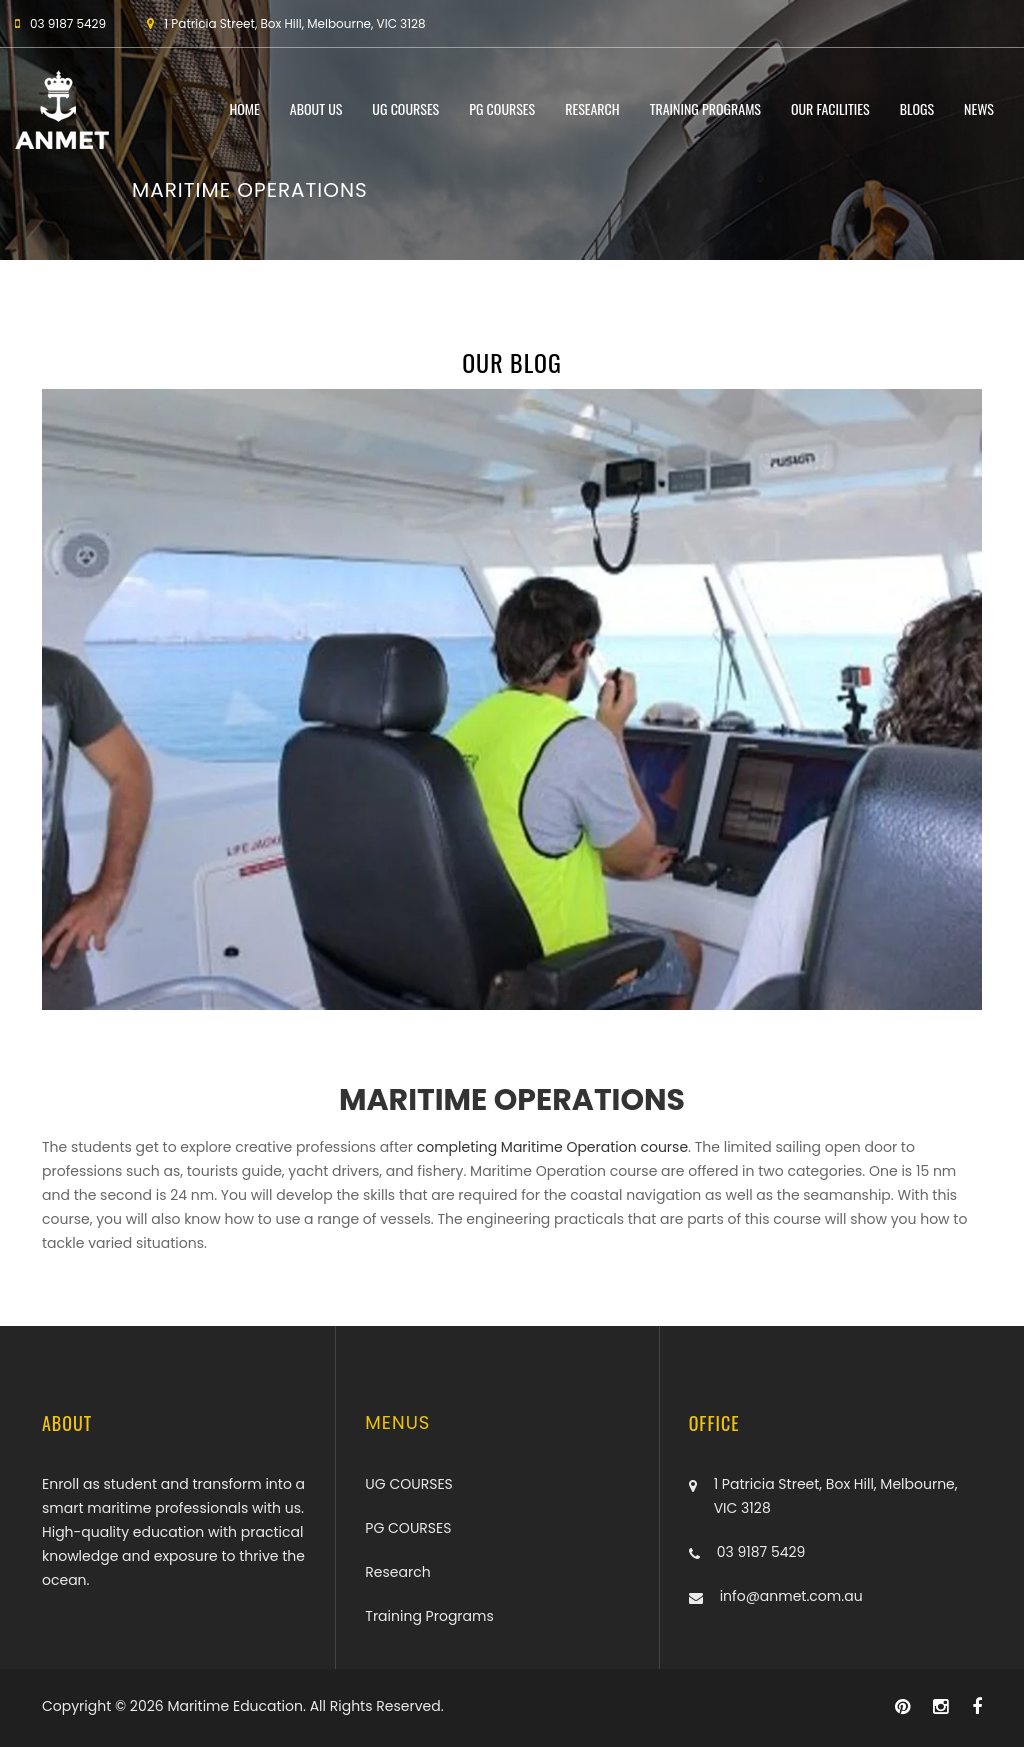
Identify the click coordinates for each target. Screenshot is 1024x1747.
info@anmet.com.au (791, 1596)
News (979, 109)
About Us (316, 109)
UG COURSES (405, 109)
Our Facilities (830, 109)
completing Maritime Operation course (550, 1147)
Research (592, 109)
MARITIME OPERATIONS (512, 1100)
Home (244, 109)
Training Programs (705, 109)
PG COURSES (502, 109)
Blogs (917, 109)
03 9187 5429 (761, 1552)
